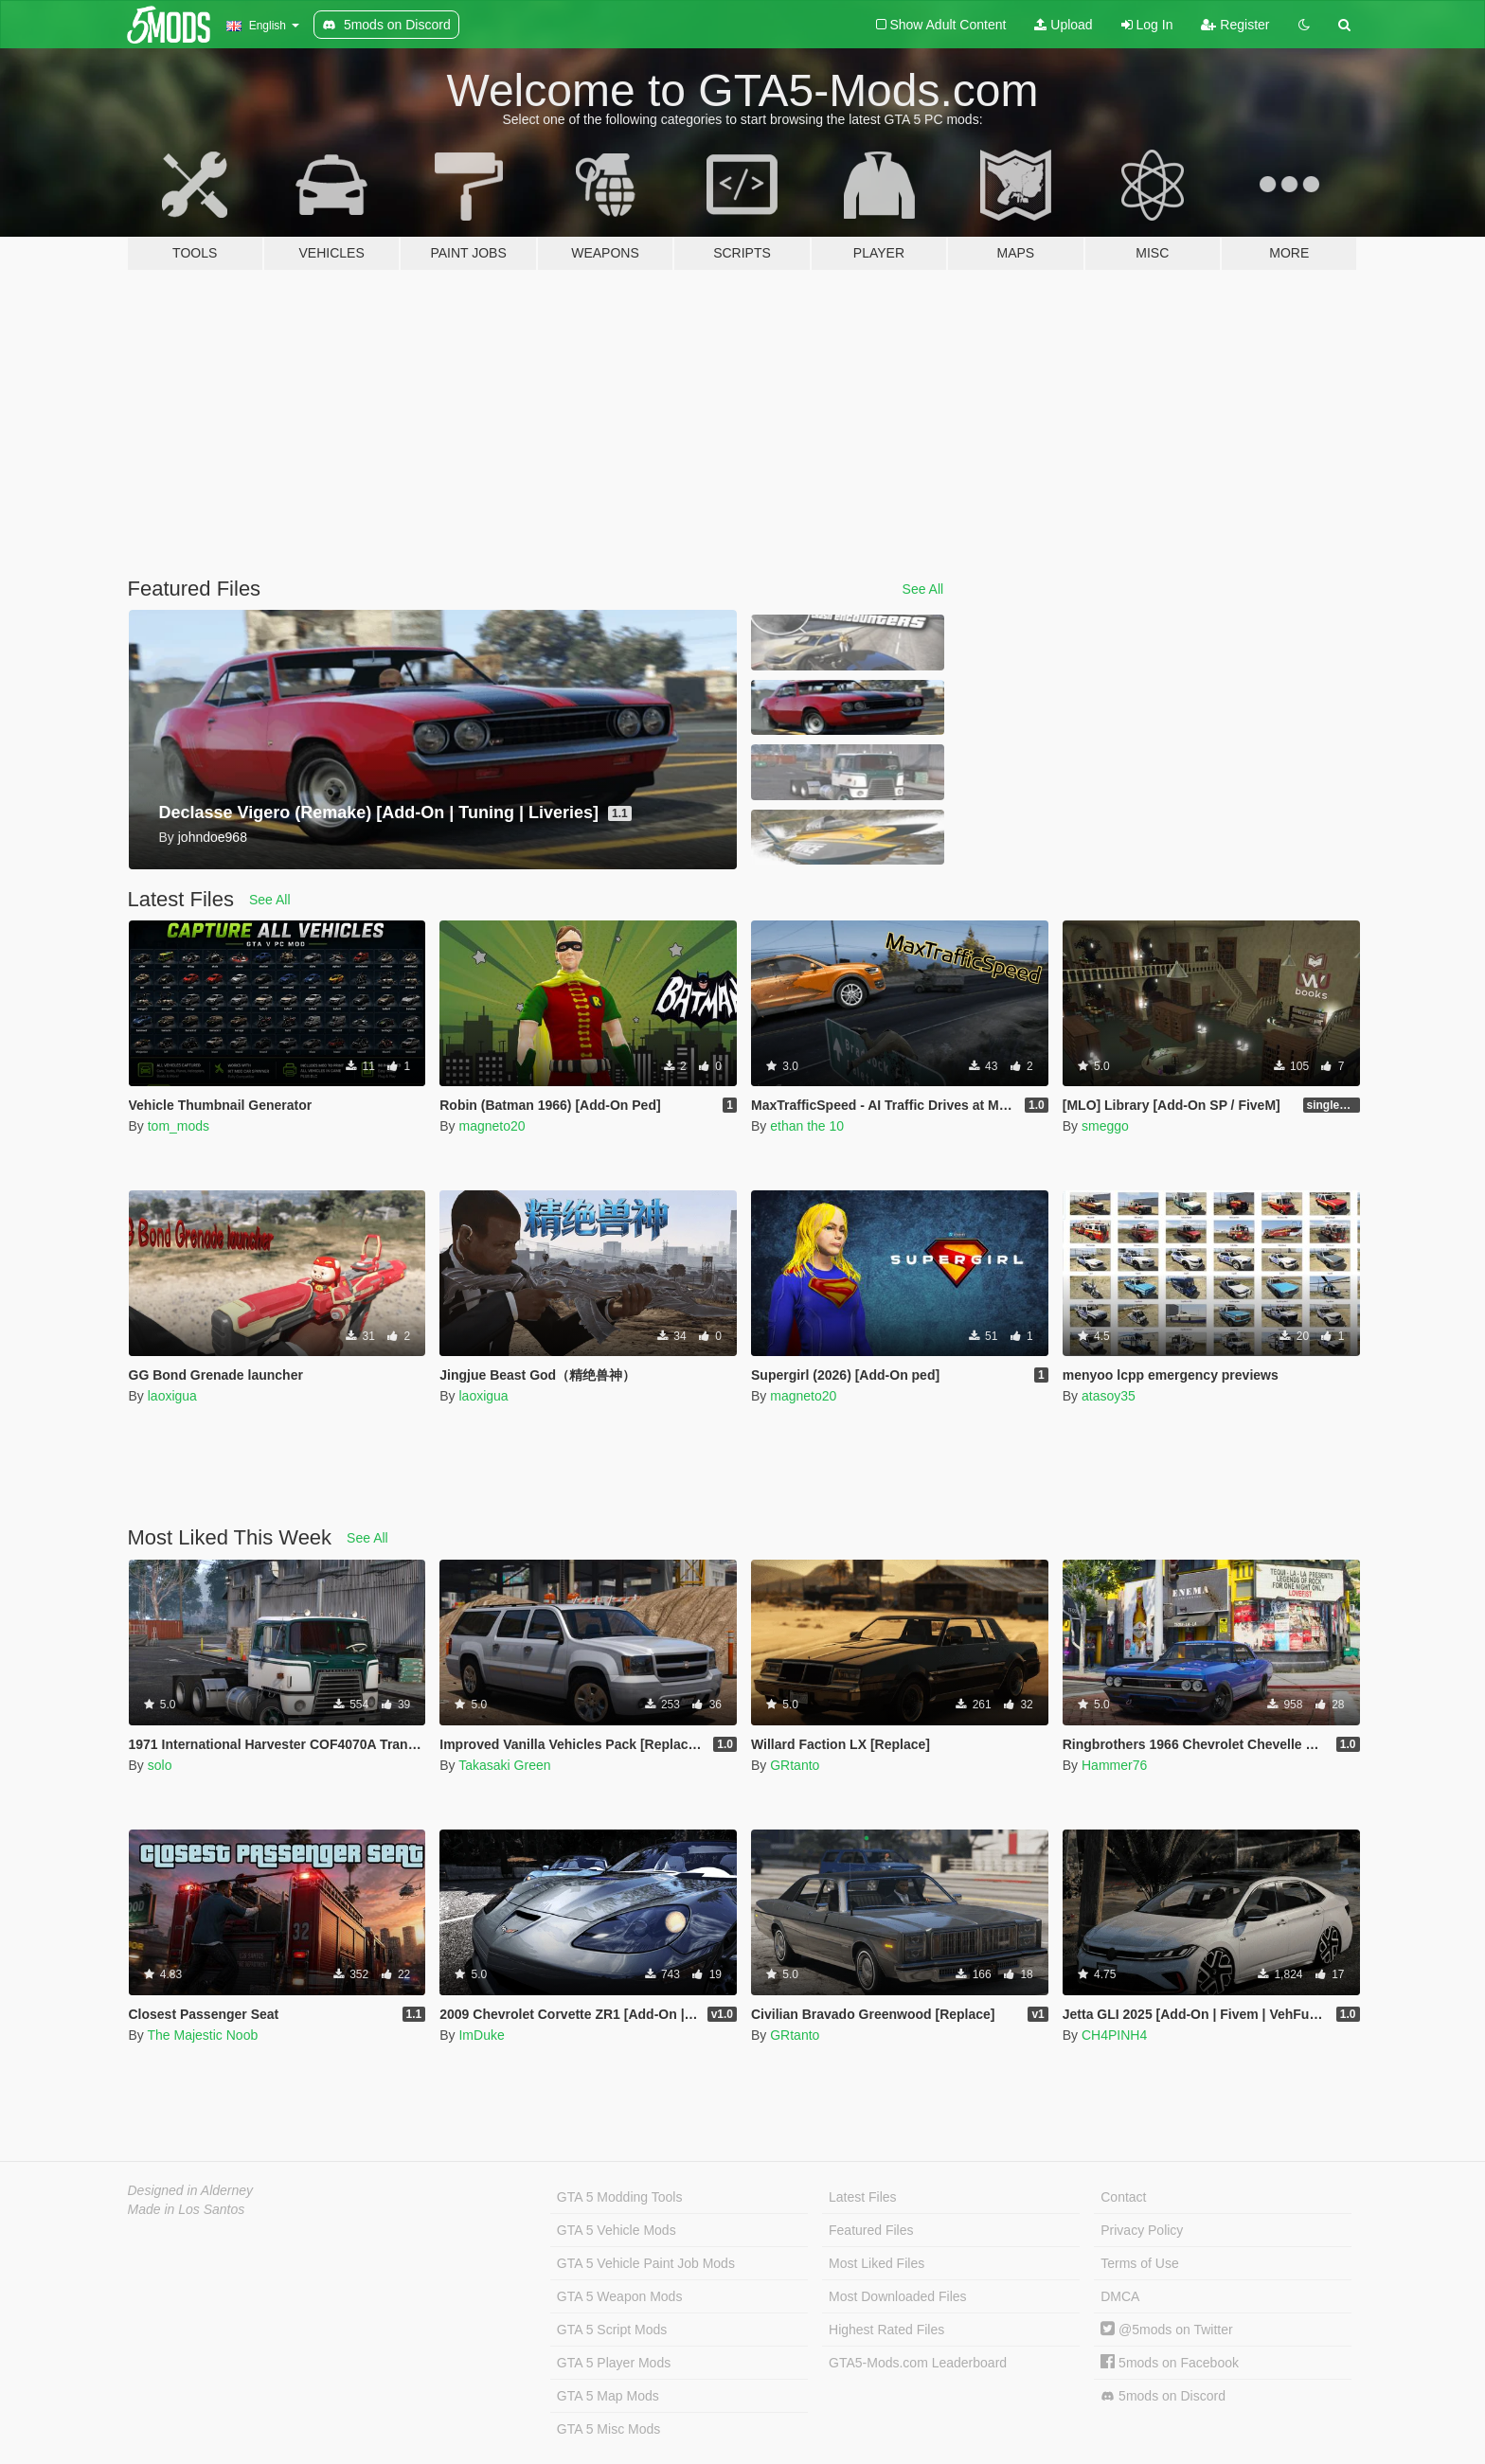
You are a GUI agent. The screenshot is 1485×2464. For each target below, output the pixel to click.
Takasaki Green (504, 1765)
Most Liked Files (876, 2263)
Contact (1123, 2197)
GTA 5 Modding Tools (620, 2197)
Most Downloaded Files (898, 2296)
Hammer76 (1114, 1765)
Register (1235, 24)
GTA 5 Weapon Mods (620, 2296)
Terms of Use (1139, 2263)
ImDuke (481, 2035)
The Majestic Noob (202, 2035)
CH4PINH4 (1114, 2035)
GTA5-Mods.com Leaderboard (918, 2362)
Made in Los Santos (186, 2209)
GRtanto (794, 1765)
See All (923, 589)
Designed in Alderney (191, 2190)
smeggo (1105, 1126)
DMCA (1119, 2296)
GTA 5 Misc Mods (608, 2429)
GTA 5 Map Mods (608, 2395)
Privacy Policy (1141, 2230)
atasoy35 (1109, 1395)
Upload (1063, 24)
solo (160, 1765)
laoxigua (172, 1395)
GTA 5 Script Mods (612, 2329)
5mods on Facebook (1169, 2362)
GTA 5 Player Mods (614, 2362)
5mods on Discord (1163, 2396)
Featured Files (871, 2230)
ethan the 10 (807, 1126)
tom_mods (178, 1126)
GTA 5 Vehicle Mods (616, 2230)
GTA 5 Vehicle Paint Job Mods (646, 2263)
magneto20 (491, 1126)
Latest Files (863, 2197)
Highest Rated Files (886, 2329)
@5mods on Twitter (1166, 2329)
